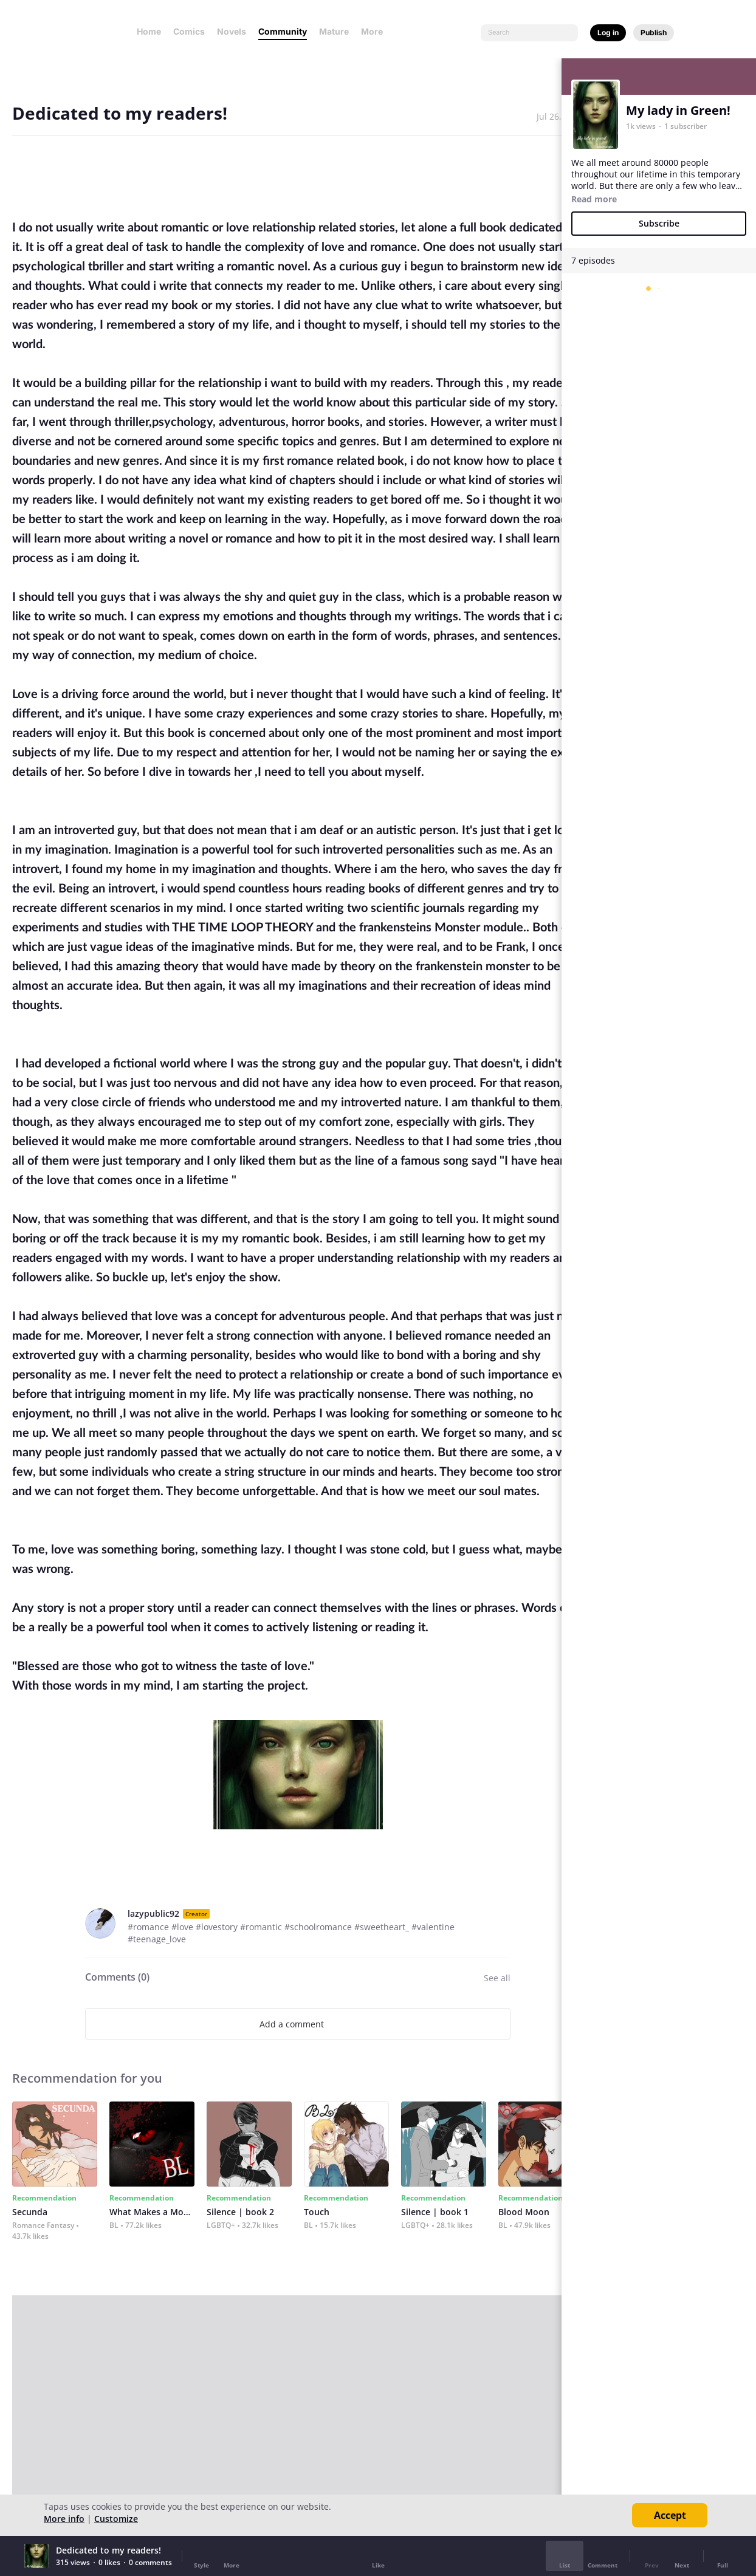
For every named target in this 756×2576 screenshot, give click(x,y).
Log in (608, 32)
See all (497, 1978)
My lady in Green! (678, 110)
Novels (231, 31)
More (375, 31)
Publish (654, 32)
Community (282, 31)
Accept (670, 2515)
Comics (189, 31)
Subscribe (659, 223)
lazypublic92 (153, 1913)
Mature (334, 31)
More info (64, 2518)
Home (149, 31)
